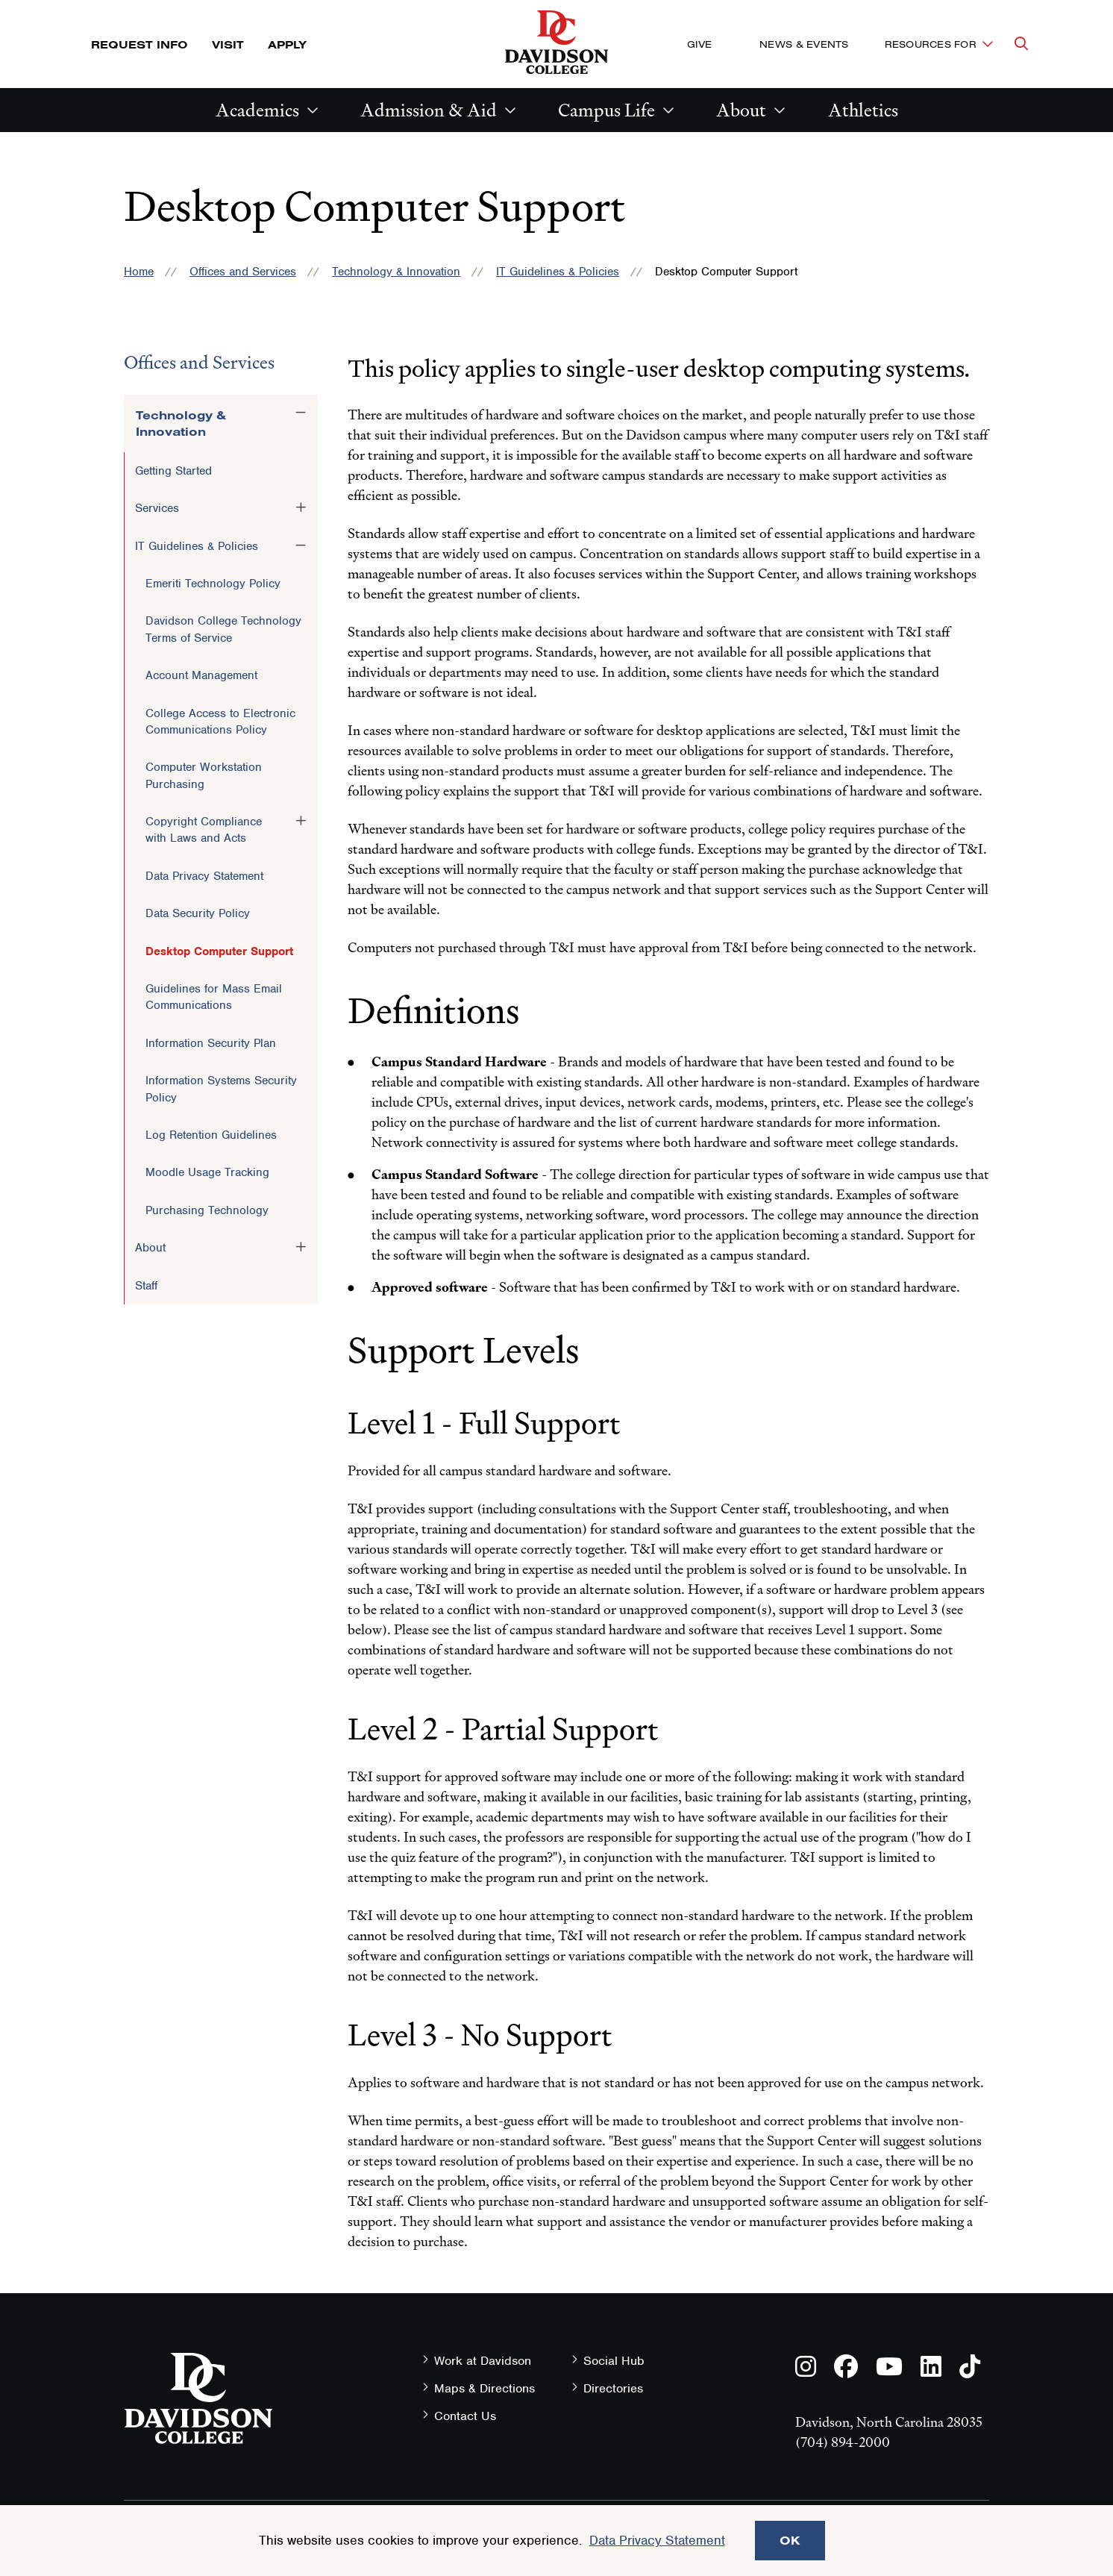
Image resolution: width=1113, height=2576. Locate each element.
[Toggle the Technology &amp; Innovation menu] (300, 413)
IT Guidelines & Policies (557, 271)
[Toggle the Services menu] (300, 507)
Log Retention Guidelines (211, 1135)
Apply (287, 44)
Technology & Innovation (396, 271)
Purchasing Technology (207, 1210)
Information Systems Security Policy (221, 1088)
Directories (613, 2388)
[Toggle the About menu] (300, 1247)
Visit (228, 44)
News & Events (803, 44)
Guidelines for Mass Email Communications (213, 997)
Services (157, 508)
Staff (146, 1285)
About (741, 110)
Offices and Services (242, 271)
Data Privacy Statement (204, 876)
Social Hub (614, 2361)
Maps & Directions (484, 2388)
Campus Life (606, 110)
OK (790, 2540)
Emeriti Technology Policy (212, 583)
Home (139, 271)
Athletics (863, 110)
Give (699, 44)
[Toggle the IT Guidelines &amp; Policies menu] (300, 545)
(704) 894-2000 (842, 2442)
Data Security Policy (197, 913)
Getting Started (173, 470)
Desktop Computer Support (219, 951)
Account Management (201, 675)
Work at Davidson (482, 2361)
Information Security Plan (210, 1043)
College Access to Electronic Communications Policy (220, 721)
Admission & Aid (428, 110)
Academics (257, 110)
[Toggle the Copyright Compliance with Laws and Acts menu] (300, 821)
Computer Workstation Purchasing (203, 775)
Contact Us (465, 2416)
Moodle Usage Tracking (207, 1172)
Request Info (139, 44)
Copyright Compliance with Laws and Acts (203, 829)
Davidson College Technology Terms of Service (223, 629)
